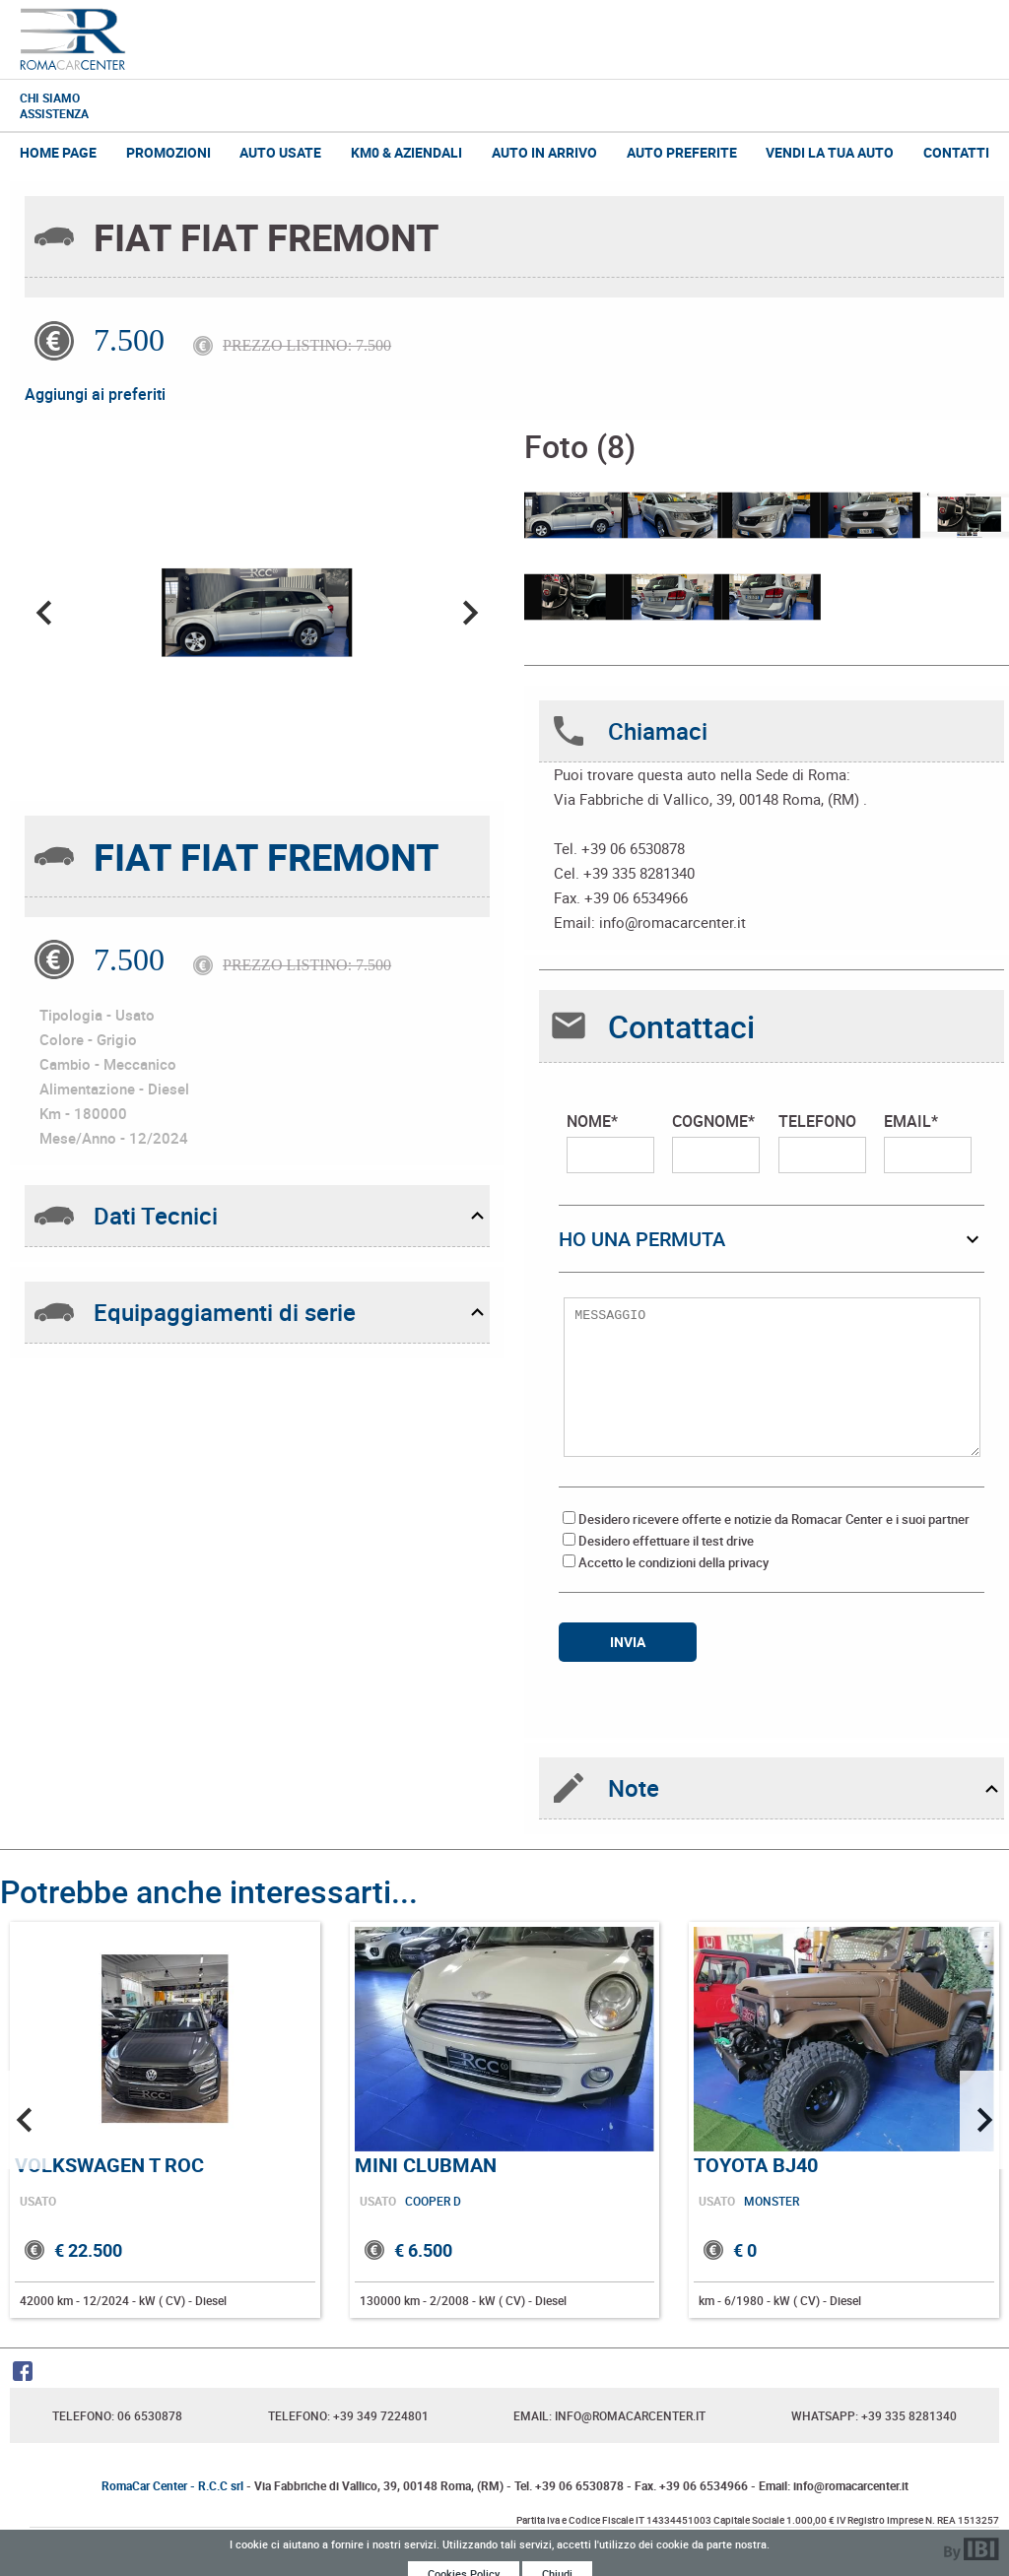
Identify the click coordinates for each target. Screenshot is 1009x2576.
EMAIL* (928, 1141)
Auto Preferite (682, 152)
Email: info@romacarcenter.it (609, 2415)
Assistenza (54, 113)
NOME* (610, 1141)
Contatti (956, 152)
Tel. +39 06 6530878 (569, 2485)
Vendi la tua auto (830, 152)
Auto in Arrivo (544, 152)
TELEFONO (822, 1141)
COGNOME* (716, 1141)
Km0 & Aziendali (406, 152)
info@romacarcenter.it (672, 922)
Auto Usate (280, 152)
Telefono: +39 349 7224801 (348, 2415)
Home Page (58, 152)
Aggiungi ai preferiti (95, 394)
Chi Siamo (50, 97)
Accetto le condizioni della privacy (673, 1562)
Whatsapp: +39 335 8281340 (874, 2415)
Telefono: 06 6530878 (117, 2415)
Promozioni (168, 152)
